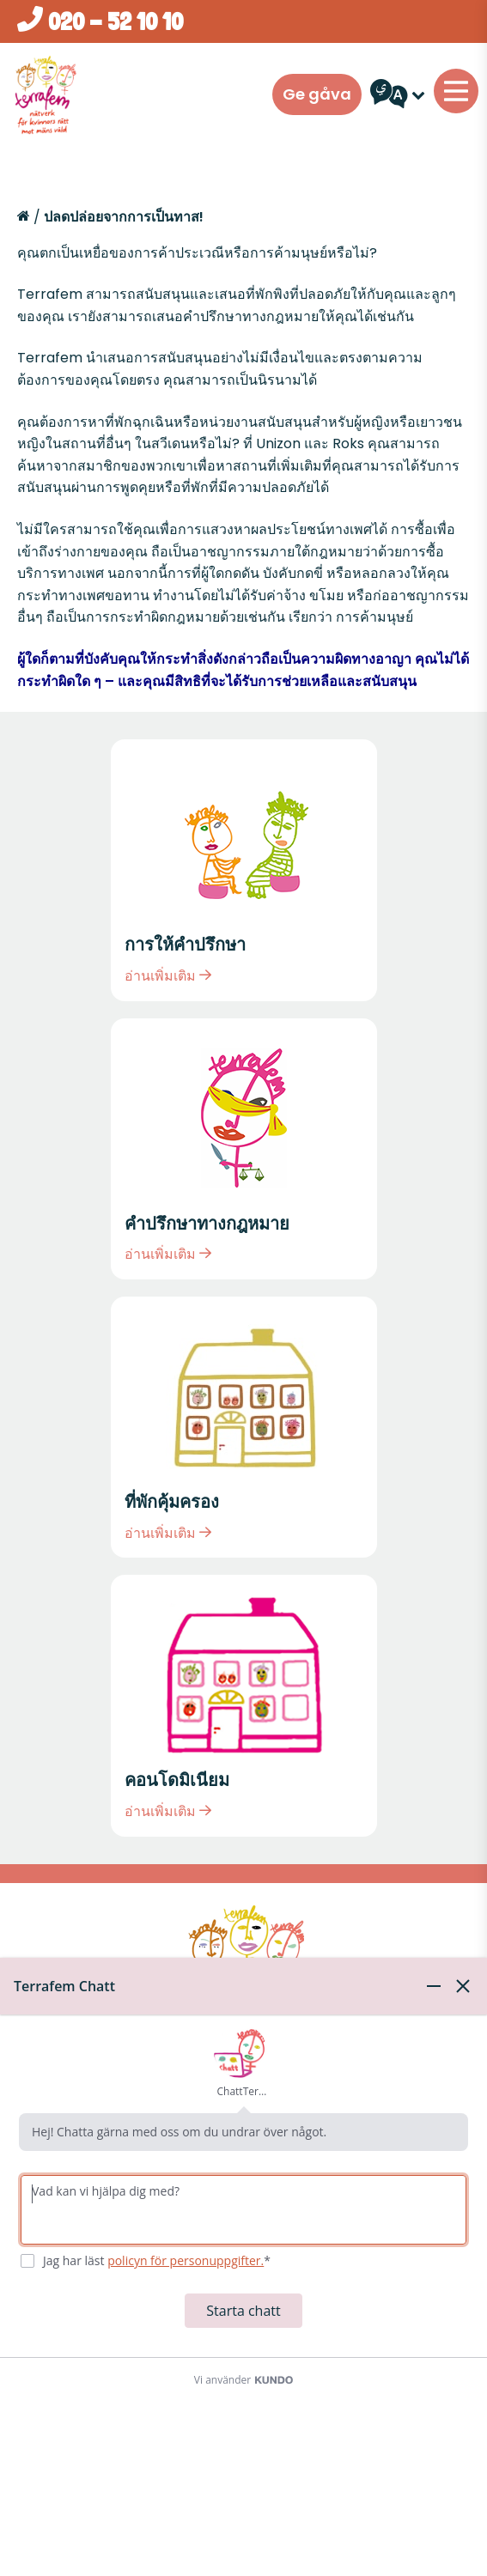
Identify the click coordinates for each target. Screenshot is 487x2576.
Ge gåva (317, 94)
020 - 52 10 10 (100, 21)
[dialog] (243, 2267)
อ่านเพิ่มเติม (168, 976)
